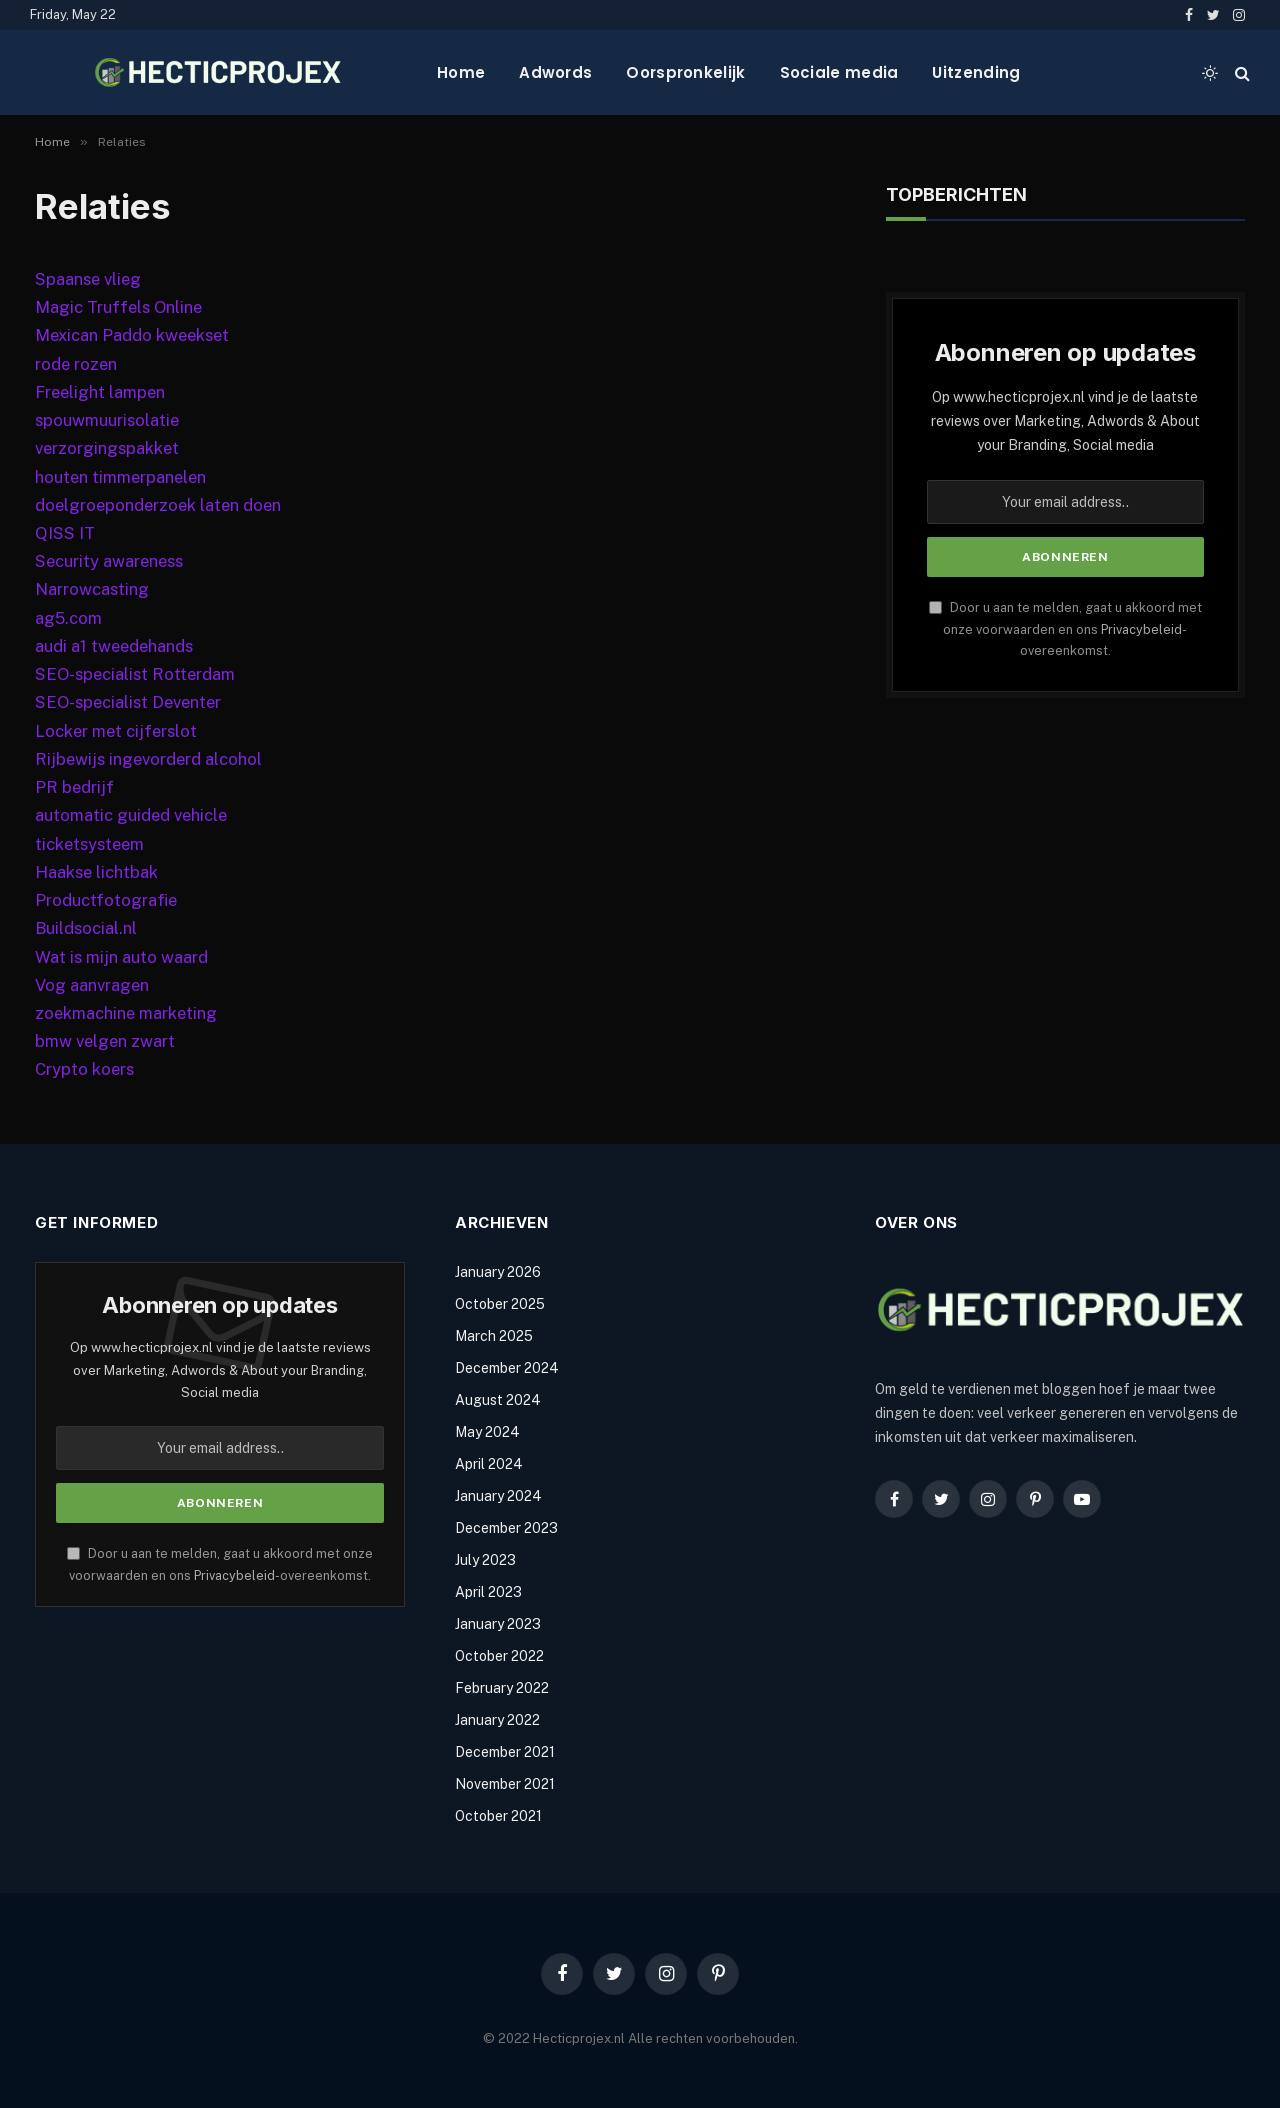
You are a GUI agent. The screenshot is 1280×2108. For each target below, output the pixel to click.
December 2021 (505, 1752)
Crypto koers (84, 1069)
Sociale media (839, 72)
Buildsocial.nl (86, 928)
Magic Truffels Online (118, 307)
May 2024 (487, 1432)
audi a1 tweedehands (114, 646)
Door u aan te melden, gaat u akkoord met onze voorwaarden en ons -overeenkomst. (1065, 629)
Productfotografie (106, 900)
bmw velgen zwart (105, 1041)
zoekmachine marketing (126, 1013)
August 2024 (498, 1400)
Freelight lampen (100, 392)
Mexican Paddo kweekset (132, 335)
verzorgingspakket (107, 448)
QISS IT (65, 533)
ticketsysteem (89, 844)
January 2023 (498, 1624)
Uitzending (976, 72)
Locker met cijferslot (116, 731)
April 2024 (489, 1464)
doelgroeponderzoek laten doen (158, 505)
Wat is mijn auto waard (121, 957)
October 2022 (499, 1656)
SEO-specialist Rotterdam (135, 674)
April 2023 (488, 1592)
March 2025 (494, 1336)
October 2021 (498, 1816)
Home (461, 72)
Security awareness (109, 561)
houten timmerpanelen (120, 477)
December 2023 (506, 1528)
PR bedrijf (74, 787)
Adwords (555, 72)
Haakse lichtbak (96, 872)
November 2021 (505, 1784)
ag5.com (68, 618)
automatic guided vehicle (131, 815)
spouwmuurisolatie (107, 420)
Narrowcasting (92, 589)
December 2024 (507, 1368)
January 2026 (498, 1272)
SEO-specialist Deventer (128, 702)
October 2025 (500, 1304)
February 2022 (502, 1688)
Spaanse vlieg (88, 279)
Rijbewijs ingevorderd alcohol (148, 759)
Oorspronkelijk (685, 72)
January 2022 (497, 1720)
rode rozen (76, 364)
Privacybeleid (1141, 629)
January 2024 (498, 1496)
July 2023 (485, 1560)
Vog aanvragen (92, 985)
